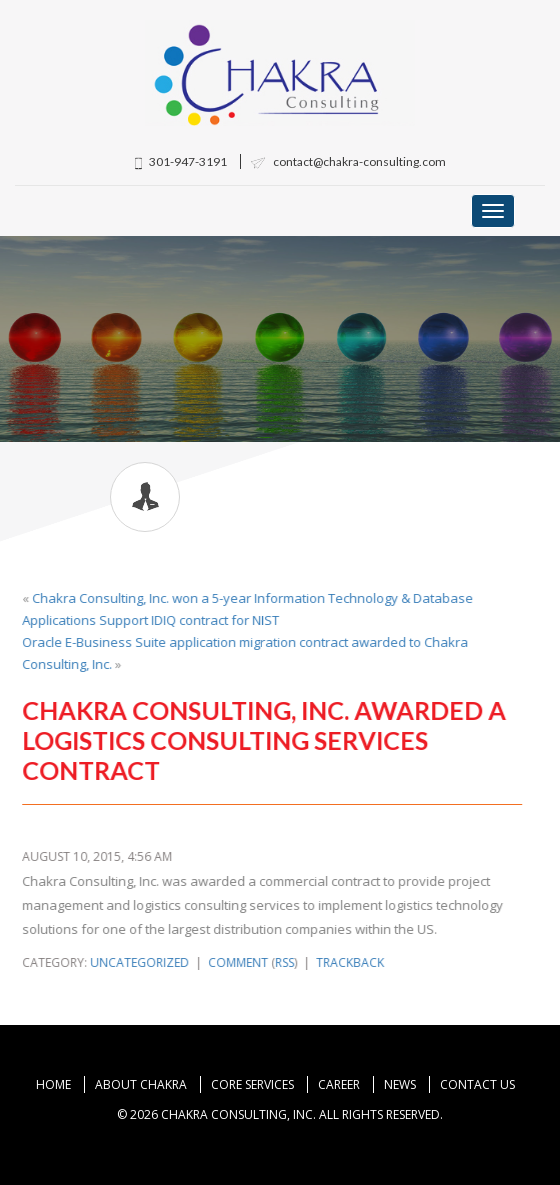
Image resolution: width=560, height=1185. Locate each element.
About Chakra (141, 1084)
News (400, 1084)
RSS (284, 962)
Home (53, 1084)
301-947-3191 (181, 161)
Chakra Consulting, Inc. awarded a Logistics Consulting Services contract (264, 740)
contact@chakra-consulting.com (348, 161)
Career (339, 1084)
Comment (238, 962)
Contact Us (477, 1084)
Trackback (350, 962)
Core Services (252, 1084)
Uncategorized (139, 962)
